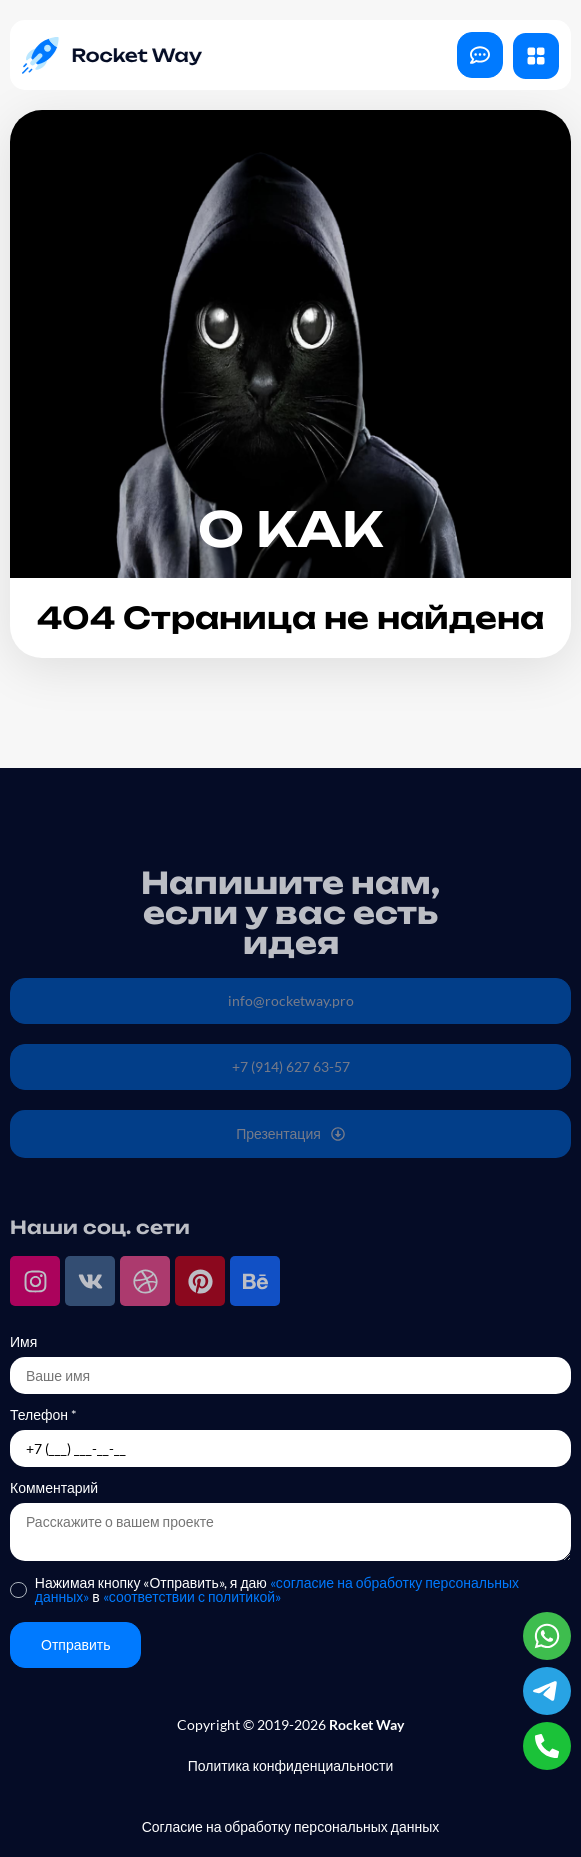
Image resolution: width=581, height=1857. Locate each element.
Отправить (75, 1644)
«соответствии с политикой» (192, 1596)
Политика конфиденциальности (291, 1765)
